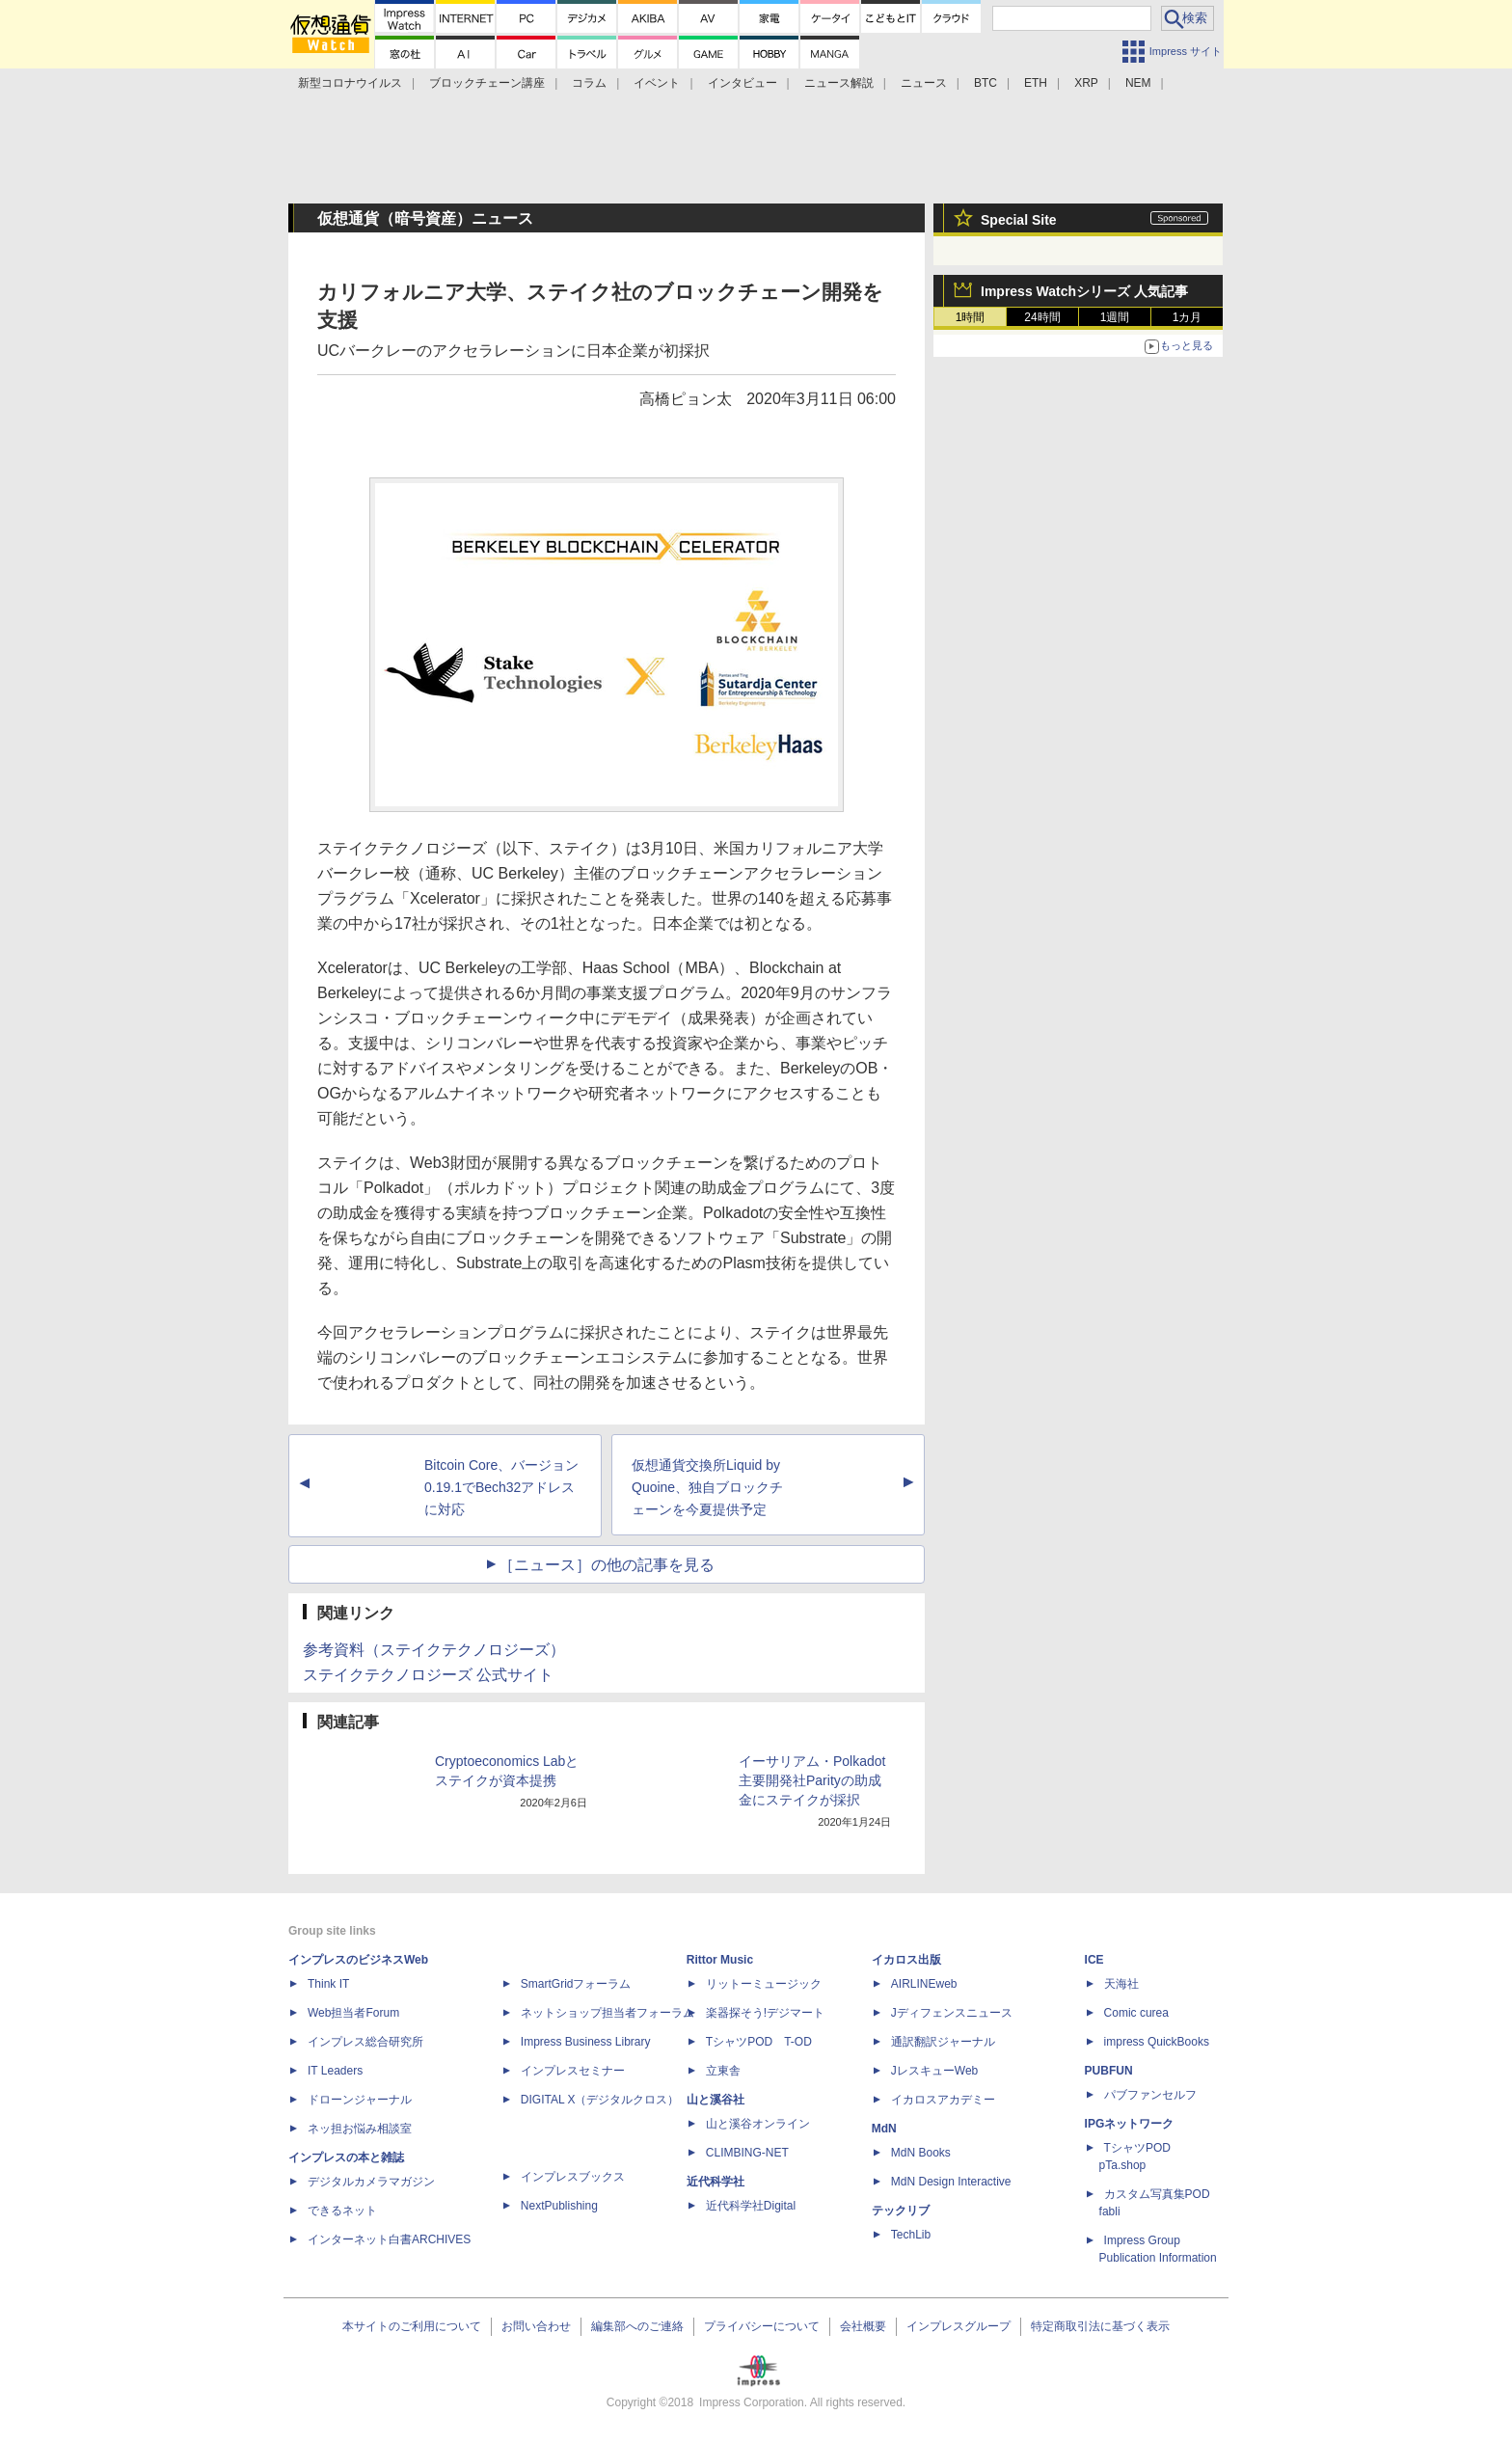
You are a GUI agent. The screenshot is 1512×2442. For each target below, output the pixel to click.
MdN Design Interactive (951, 2181)
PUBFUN (1109, 2070)
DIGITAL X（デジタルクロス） (600, 2099)
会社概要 (863, 2326)
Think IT (328, 1984)
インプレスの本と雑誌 (346, 2157)
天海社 (1121, 1984)
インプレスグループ (958, 2326)
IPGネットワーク (1129, 2123)
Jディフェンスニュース (951, 2013)
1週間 (1115, 317)
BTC (985, 83)
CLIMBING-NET (747, 2152)
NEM (1138, 83)
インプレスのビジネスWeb (358, 1960)
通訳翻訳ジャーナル (943, 2042)
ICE (1094, 1960)
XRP (1086, 83)
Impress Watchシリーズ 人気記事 (1084, 291)
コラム (589, 83)
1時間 (971, 317)
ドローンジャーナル (360, 2099)
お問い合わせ (536, 2326)
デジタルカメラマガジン (371, 2181)
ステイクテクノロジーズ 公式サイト (428, 1675)
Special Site (1019, 220)
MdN (884, 2128)
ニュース (924, 83)
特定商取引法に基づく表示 (1100, 2326)
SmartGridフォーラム (576, 1984)
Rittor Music (720, 1960)
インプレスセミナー (573, 2070)
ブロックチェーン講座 (487, 83)
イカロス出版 (906, 1960)
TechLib (911, 2234)
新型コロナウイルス (350, 83)
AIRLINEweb (924, 1984)
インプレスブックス (573, 2177)
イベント (657, 83)
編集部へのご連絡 (637, 2326)
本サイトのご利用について (411, 2326)
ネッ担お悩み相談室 (360, 2128)
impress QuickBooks (1156, 2042)
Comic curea (1136, 2013)
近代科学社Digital (751, 2205)
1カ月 (1187, 317)
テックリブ (901, 2210)
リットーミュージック (764, 1984)
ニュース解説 (839, 83)
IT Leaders (335, 2070)
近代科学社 (715, 2181)
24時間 (1042, 317)
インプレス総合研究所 (365, 2042)
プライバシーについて (762, 2326)
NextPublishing (559, 2205)
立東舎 (723, 2070)
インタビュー (742, 83)
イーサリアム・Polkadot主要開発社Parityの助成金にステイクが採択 (812, 1780)
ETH (1035, 83)
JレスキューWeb (934, 2070)
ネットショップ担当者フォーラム (607, 2013)
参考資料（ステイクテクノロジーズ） (434, 1650)
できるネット (342, 2210)
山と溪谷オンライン (758, 2123)
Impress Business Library (586, 2042)
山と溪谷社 (715, 2099)
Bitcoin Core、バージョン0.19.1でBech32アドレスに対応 (501, 1487)
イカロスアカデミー (943, 2099)
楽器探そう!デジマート (765, 2013)
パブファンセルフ (1150, 2095)
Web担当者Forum (353, 2013)
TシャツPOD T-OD (759, 2042)
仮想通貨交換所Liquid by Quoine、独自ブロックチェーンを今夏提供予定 (707, 1487)
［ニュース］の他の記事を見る (607, 1565)
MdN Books (921, 2152)
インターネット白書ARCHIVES (389, 2239)
